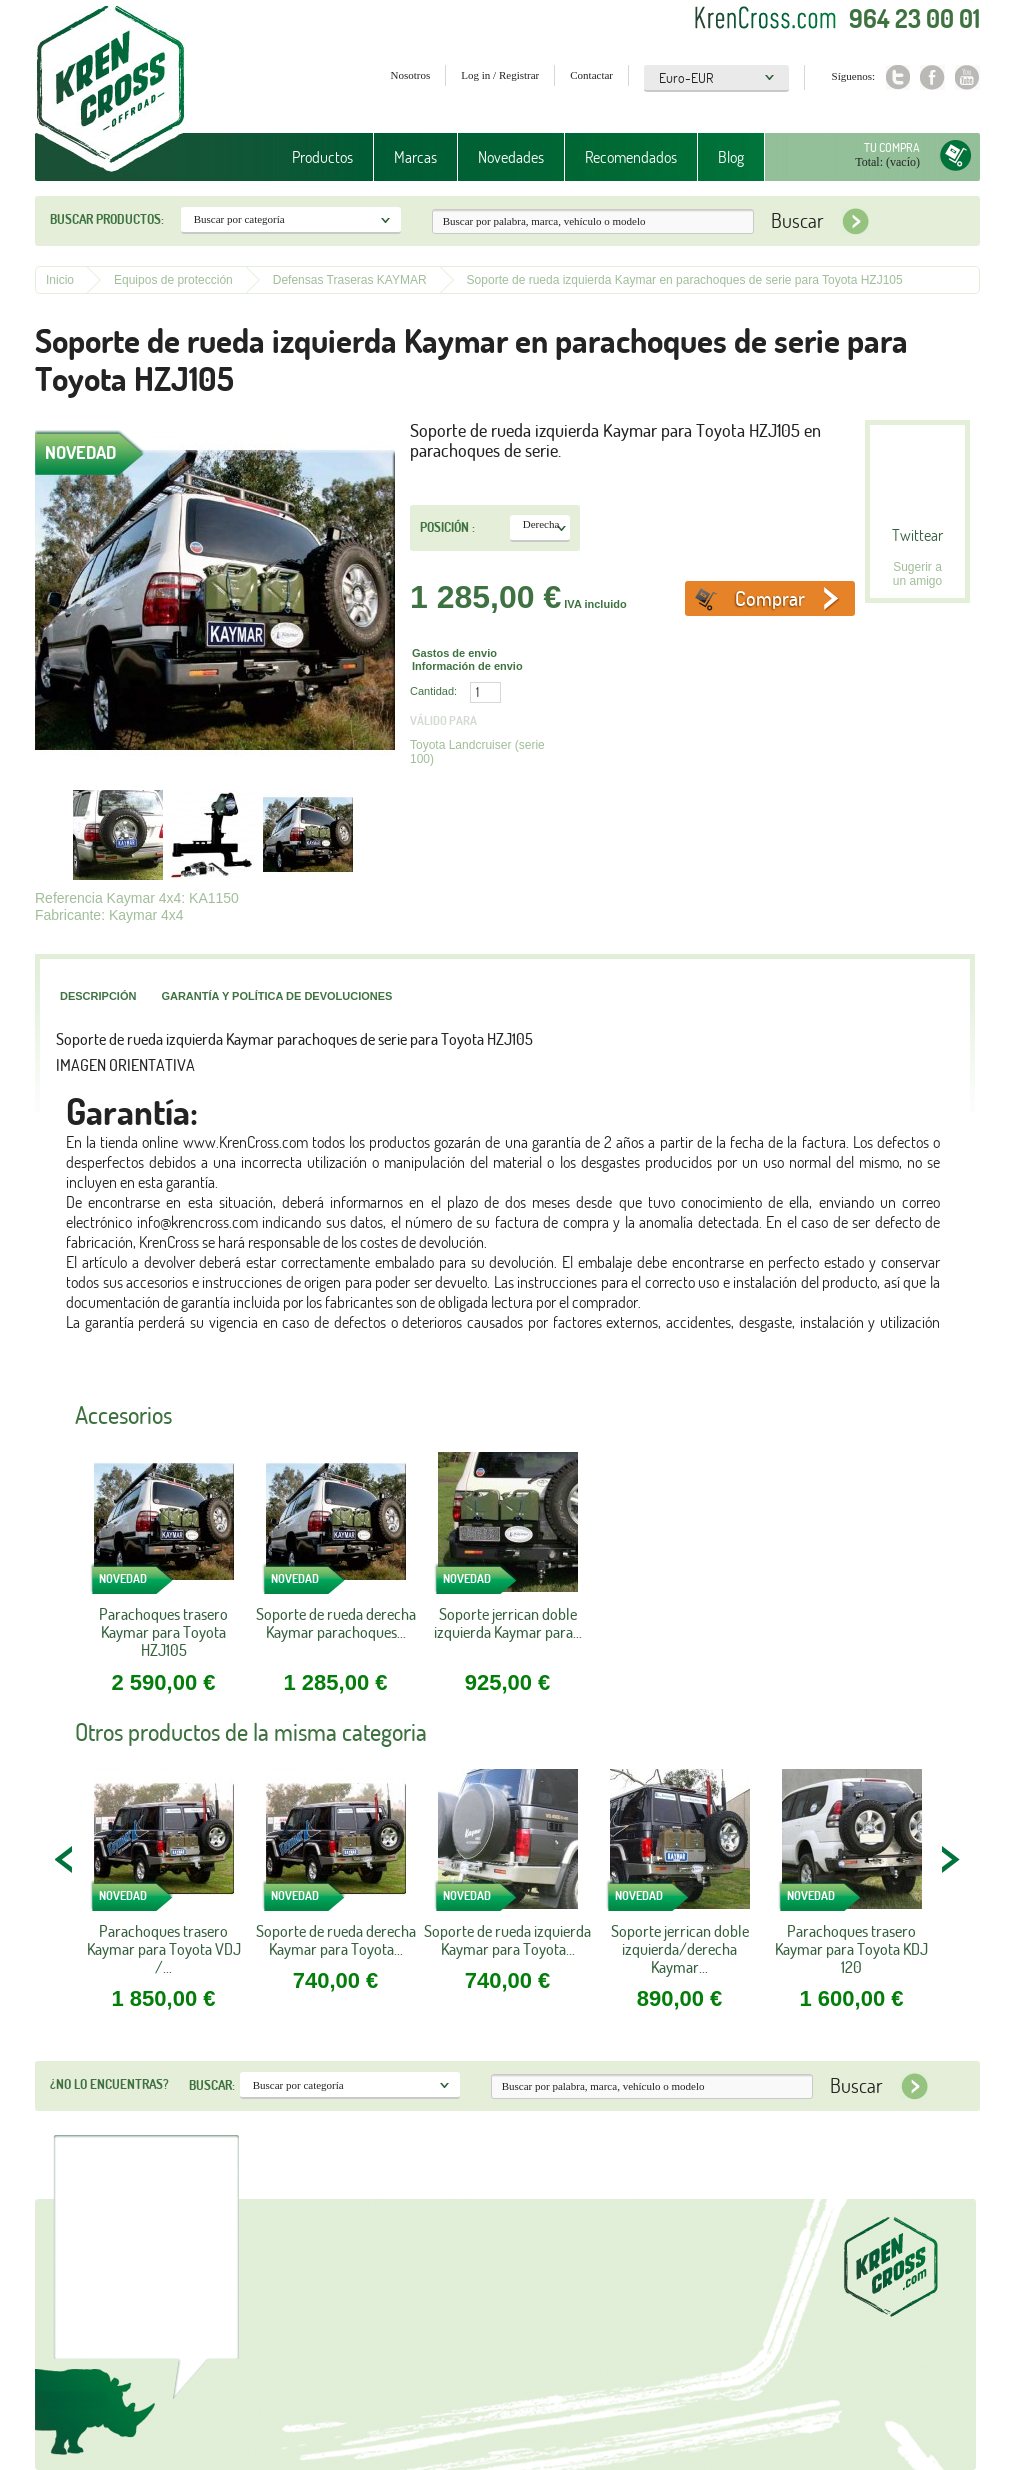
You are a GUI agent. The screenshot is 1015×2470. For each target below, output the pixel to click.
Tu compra (892, 147)
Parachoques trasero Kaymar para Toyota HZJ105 (163, 1632)
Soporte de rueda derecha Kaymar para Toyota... (336, 1940)
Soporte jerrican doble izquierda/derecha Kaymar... (680, 1949)
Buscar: (212, 2085)
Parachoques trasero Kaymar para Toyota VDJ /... (164, 1949)
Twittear (917, 535)
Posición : (447, 527)
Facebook (932, 77)
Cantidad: (433, 691)
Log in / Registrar (500, 75)
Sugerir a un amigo (917, 574)
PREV (65, 1859)
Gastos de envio (454, 653)
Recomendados (631, 157)
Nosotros (411, 75)
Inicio (60, 280)
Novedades (511, 157)
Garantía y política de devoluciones (276, 996)
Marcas (415, 157)
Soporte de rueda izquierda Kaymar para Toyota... (507, 1940)
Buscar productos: (107, 219)
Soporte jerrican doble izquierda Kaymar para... (508, 1623)
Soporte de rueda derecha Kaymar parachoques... (336, 1623)
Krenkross (110, 90)
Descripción (98, 996)
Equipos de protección (173, 280)
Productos (322, 157)
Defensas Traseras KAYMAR (350, 280)
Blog (731, 157)
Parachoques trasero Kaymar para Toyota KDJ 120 (851, 1949)
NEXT (950, 1859)
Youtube (967, 77)
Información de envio (467, 666)
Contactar (591, 75)
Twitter (897, 77)
